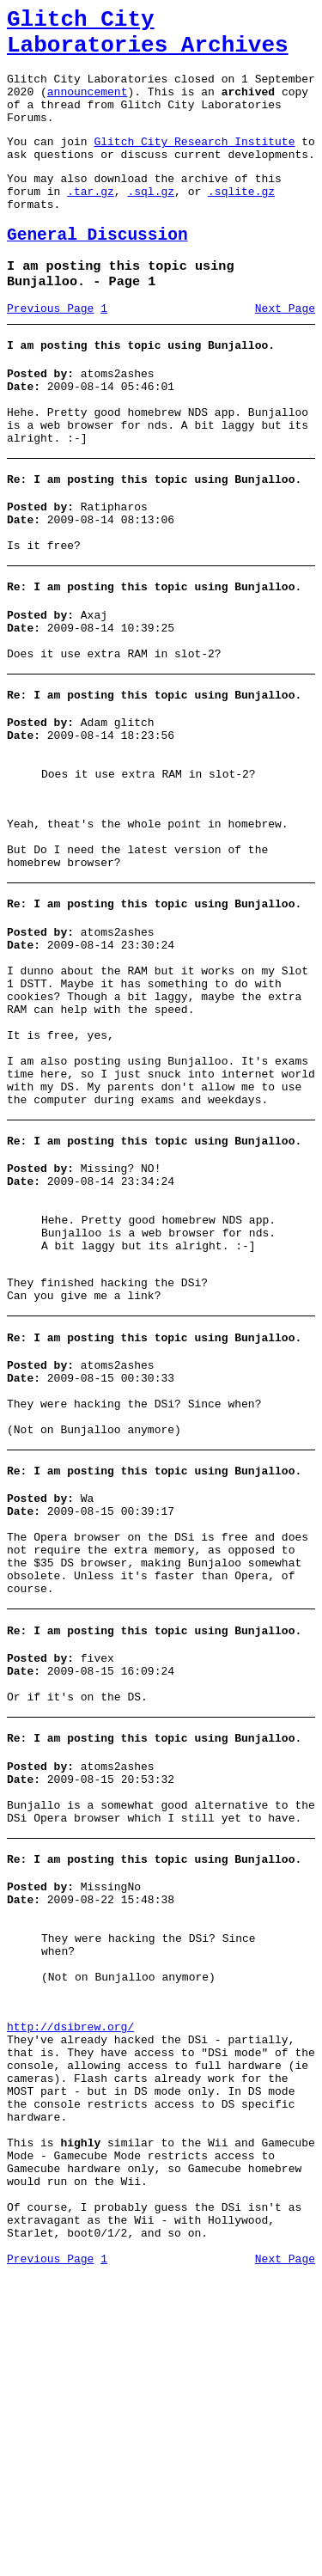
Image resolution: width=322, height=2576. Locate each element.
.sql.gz (150, 221)
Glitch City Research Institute (194, 164)
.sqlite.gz (241, 221)
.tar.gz (90, 221)
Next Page (285, 351)
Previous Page (50, 351)
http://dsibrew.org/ (70, 2284)
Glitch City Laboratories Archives (148, 38)
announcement (87, 106)
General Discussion (97, 271)
